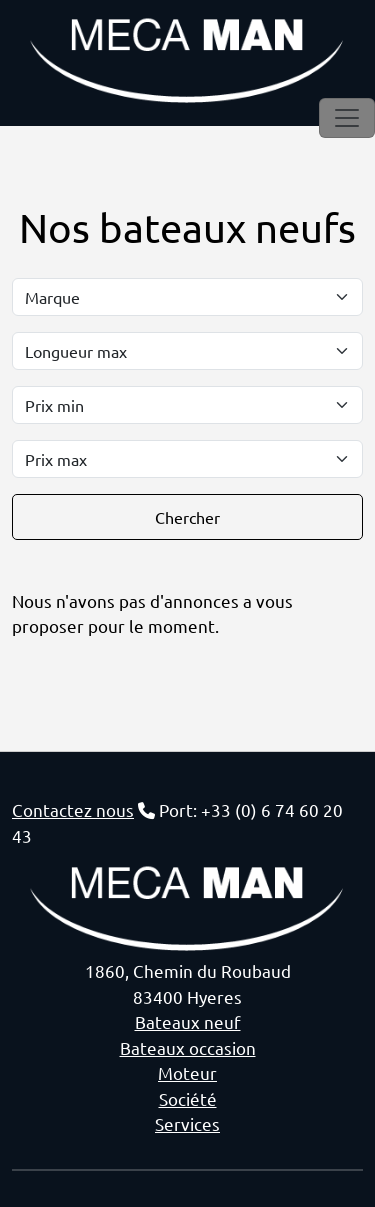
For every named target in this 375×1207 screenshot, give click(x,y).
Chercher (187, 517)
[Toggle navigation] (347, 118)
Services (187, 1123)
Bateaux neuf (188, 1021)
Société (188, 1098)
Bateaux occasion (188, 1047)
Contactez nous (73, 809)
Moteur (187, 1072)
